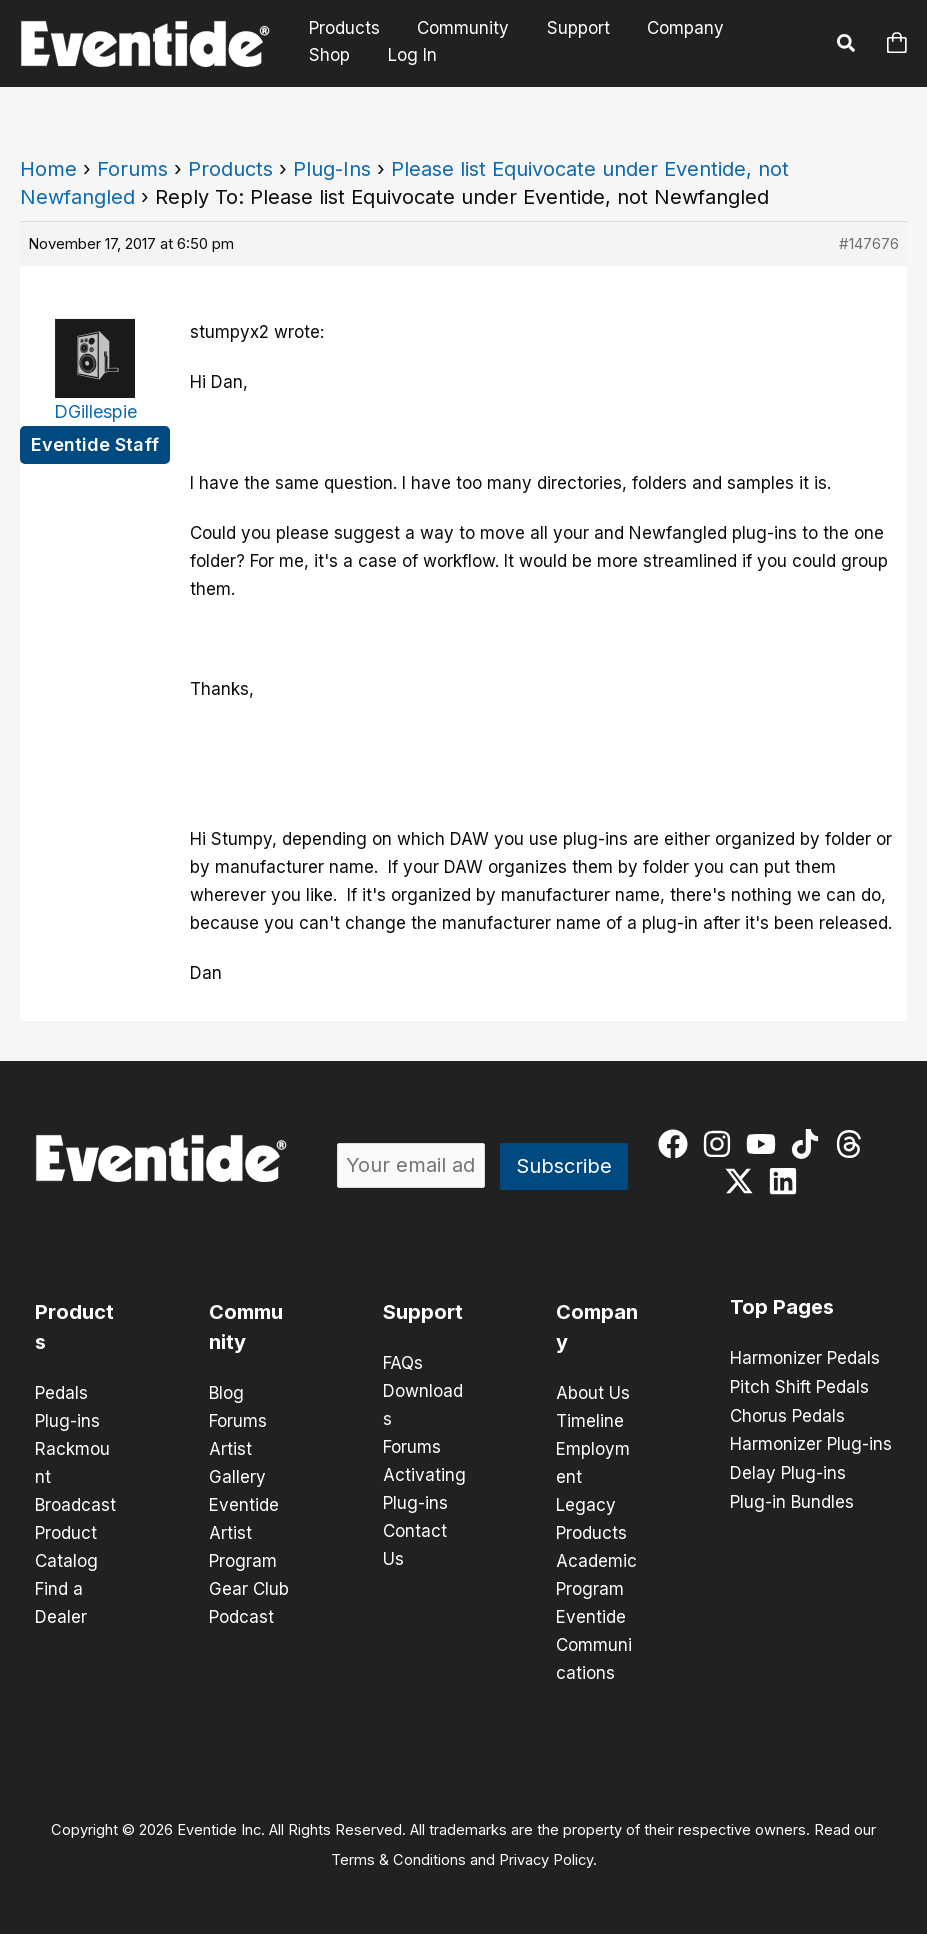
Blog (226, 1393)
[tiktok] (809, 1144)
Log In (334, 55)
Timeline (590, 1421)
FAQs (403, 1363)
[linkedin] (787, 1181)
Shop (766, 28)
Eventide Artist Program (244, 1533)
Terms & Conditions (398, 1860)
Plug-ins (67, 1421)
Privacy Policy (546, 1860)
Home (48, 169)
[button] (847, 46)
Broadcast (75, 1505)
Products (342, 28)
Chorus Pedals (787, 1414)
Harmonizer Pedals (805, 1358)
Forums (132, 169)
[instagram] (721, 1144)
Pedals (61, 1393)
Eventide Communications (594, 1645)
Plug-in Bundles (792, 1498)
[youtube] (765, 1144)
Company (673, 28)
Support (569, 28)
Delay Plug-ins (788, 1470)
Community (458, 28)
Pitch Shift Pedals (799, 1386)
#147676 (869, 243)
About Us (593, 1393)
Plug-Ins (332, 169)
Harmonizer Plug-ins (811, 1442)
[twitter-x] (743, 1181)
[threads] (853, 1144)
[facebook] (677, 1144)
